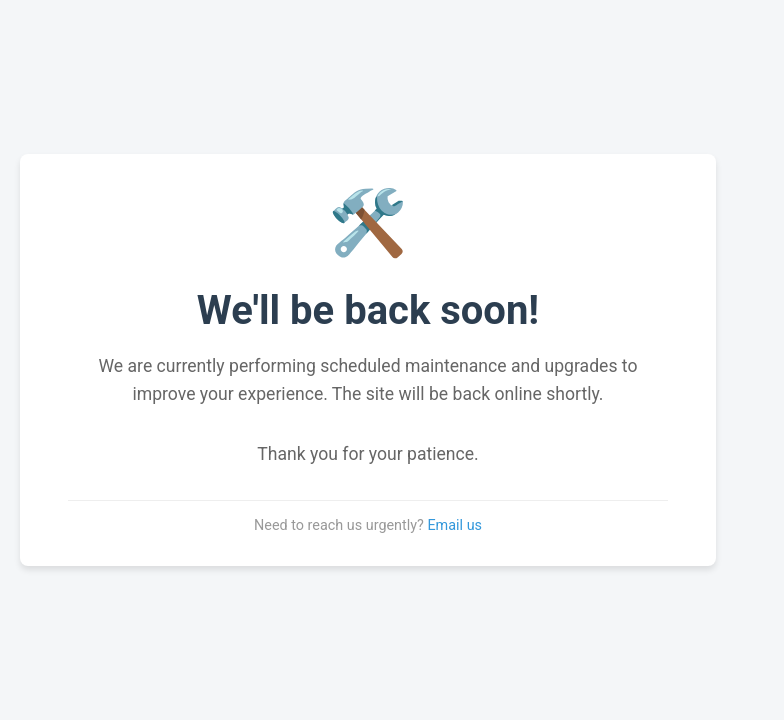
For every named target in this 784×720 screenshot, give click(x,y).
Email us (454, 525)
